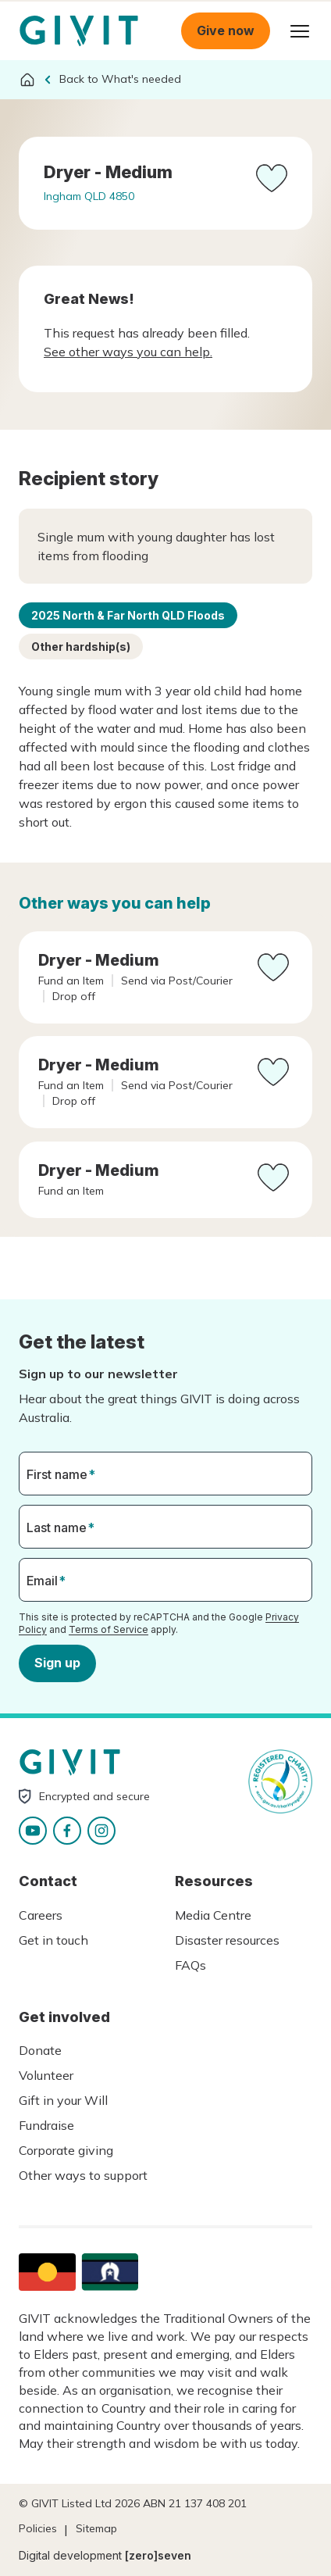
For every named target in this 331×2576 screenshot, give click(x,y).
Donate (40, 2050)
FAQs (190, 1965)
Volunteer (46, 2075)
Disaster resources (227, 1940)
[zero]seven (158, 2555)
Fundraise (46, 2125)
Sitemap (96, 2528)
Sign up (57, 1662)
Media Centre (213, 1915)
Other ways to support (83, 2175)
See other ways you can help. (128, 351)
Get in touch (53, 1940)
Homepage (79, 31)
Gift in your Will (63, 2100)
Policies (38, 2528)
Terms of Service (108, 1629)
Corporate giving (66, 2150)
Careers (40, 1915)
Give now (225, 30)
